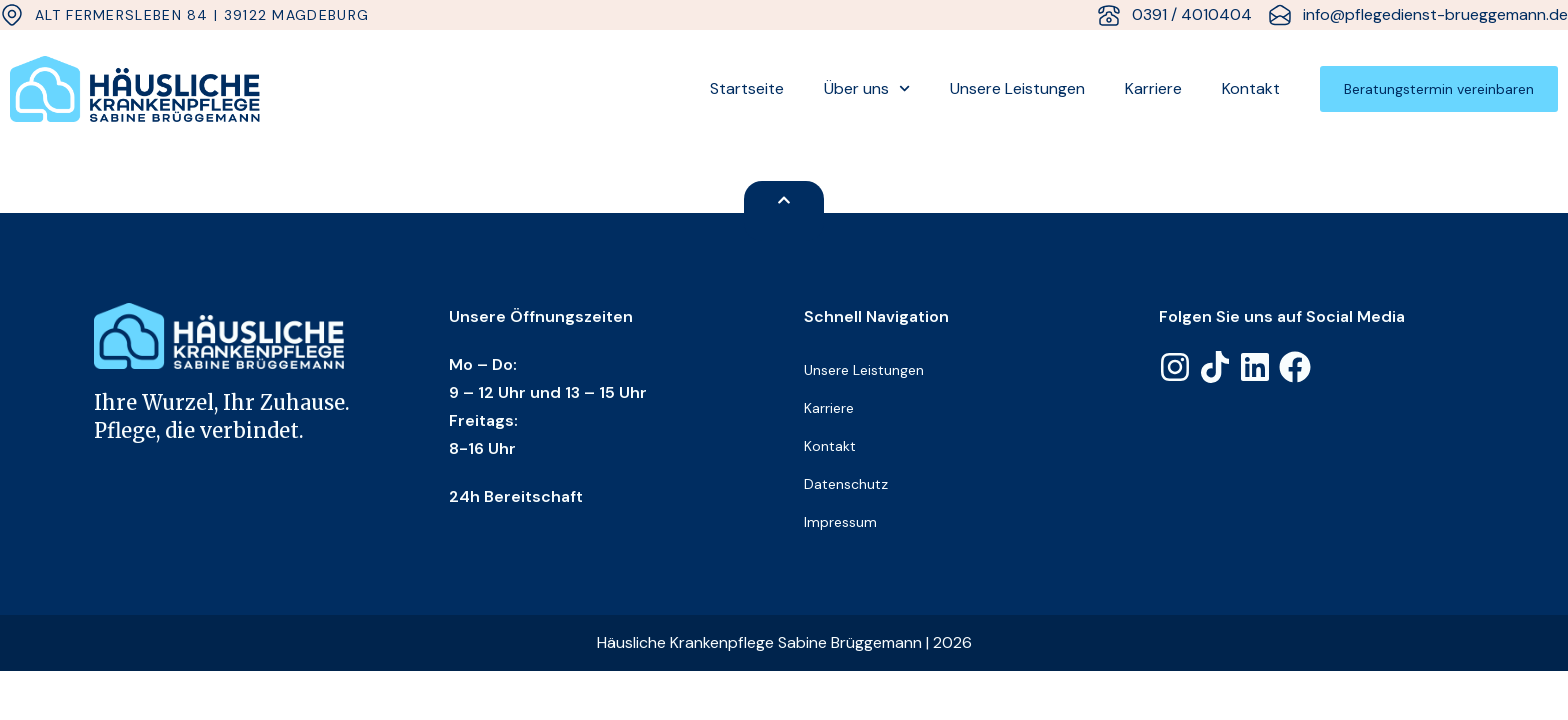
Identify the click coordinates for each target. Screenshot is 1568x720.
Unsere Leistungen (1017, 88)
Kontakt (1251, 88)
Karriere (1153, 88)
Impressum (840, 522)
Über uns (867, 88)
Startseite (747, 88)
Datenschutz (846, 484)
